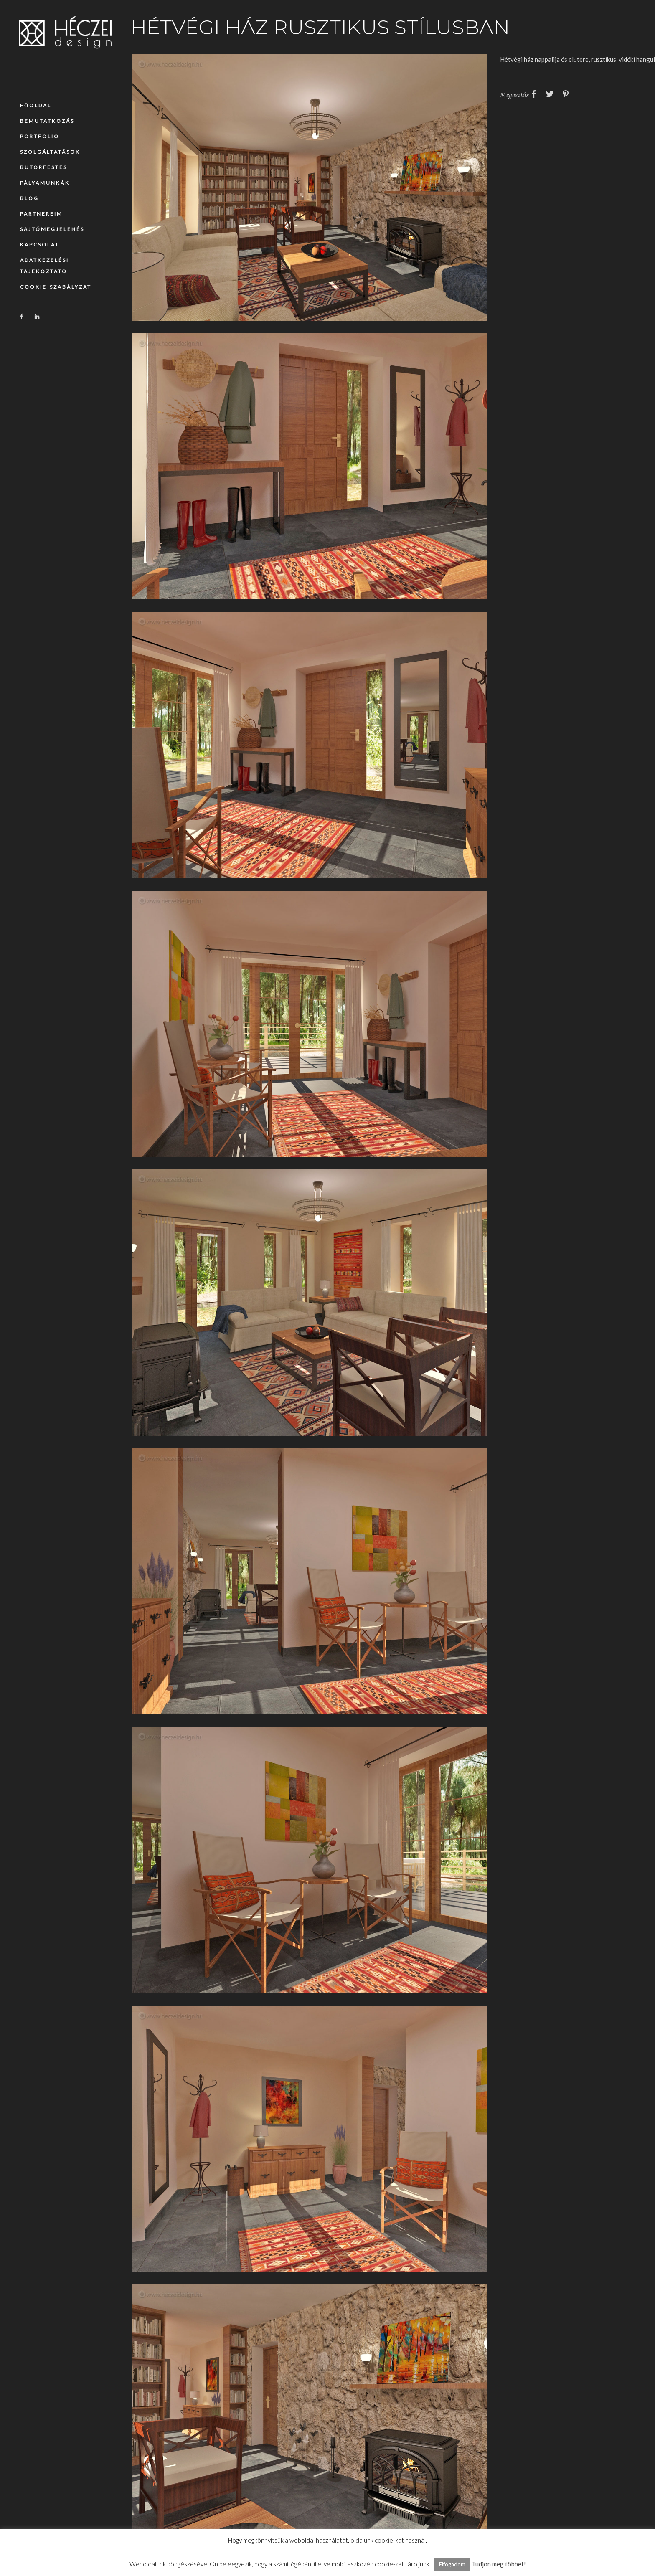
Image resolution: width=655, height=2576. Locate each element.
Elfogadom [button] (452, 2564)
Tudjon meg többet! (499, 2564)
